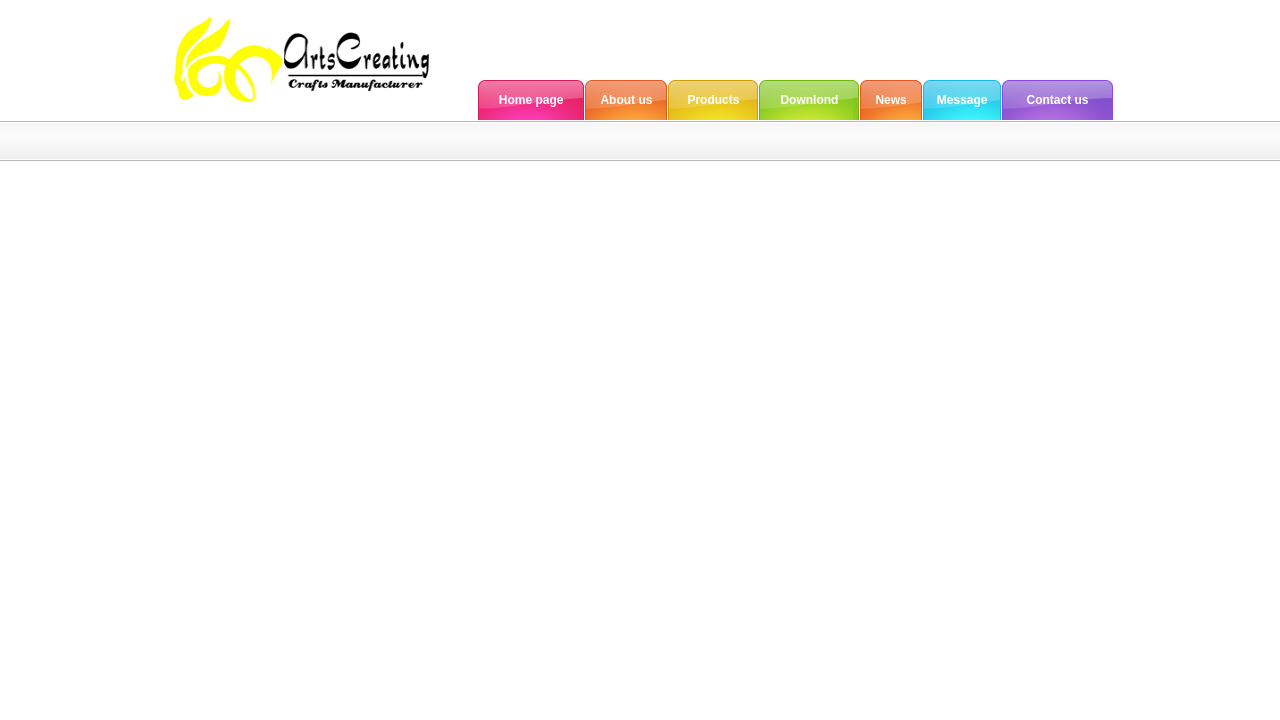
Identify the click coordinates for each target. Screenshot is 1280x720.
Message (962, 100)
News (890, 100)
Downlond (809, 100)
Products (713, 100)
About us (626, 100)
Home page (531, 100)
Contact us (1057, 100)
